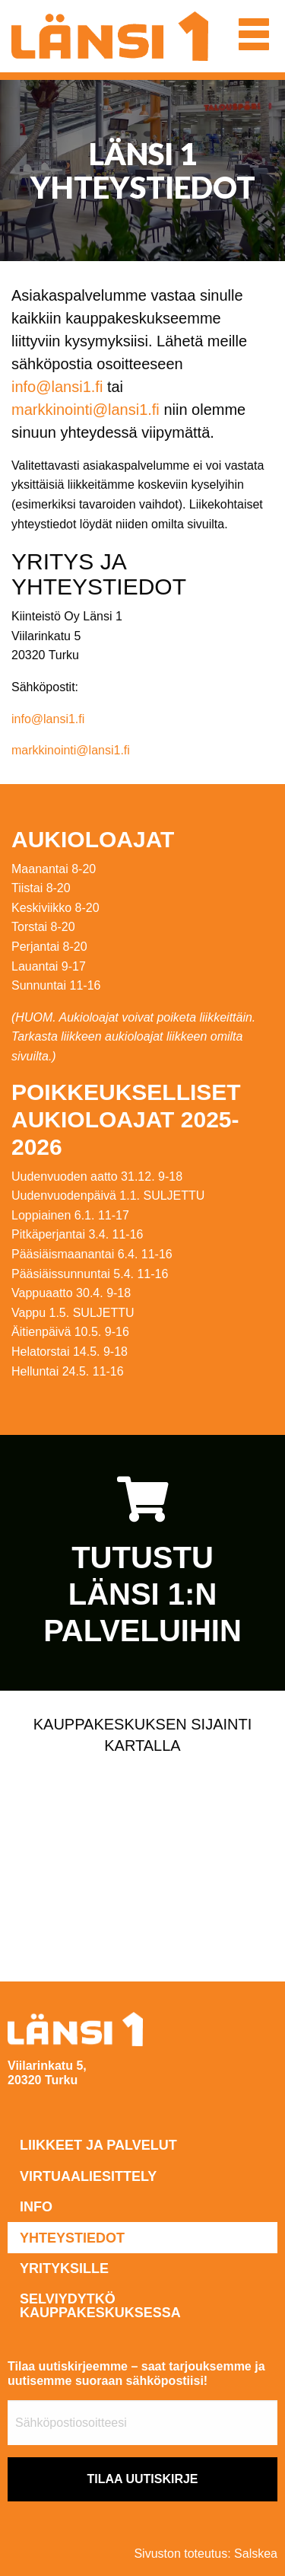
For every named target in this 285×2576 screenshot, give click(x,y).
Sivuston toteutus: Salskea (205, 2553)
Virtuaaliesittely (88, 2176)
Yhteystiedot (72, 2238)
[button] (253, 34)
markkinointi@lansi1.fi (85, 409)
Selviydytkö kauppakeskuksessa (100, 2305)
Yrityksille (64, 2268)
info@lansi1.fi (57, 386)
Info (36, 2206)
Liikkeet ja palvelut (98, 2145)
